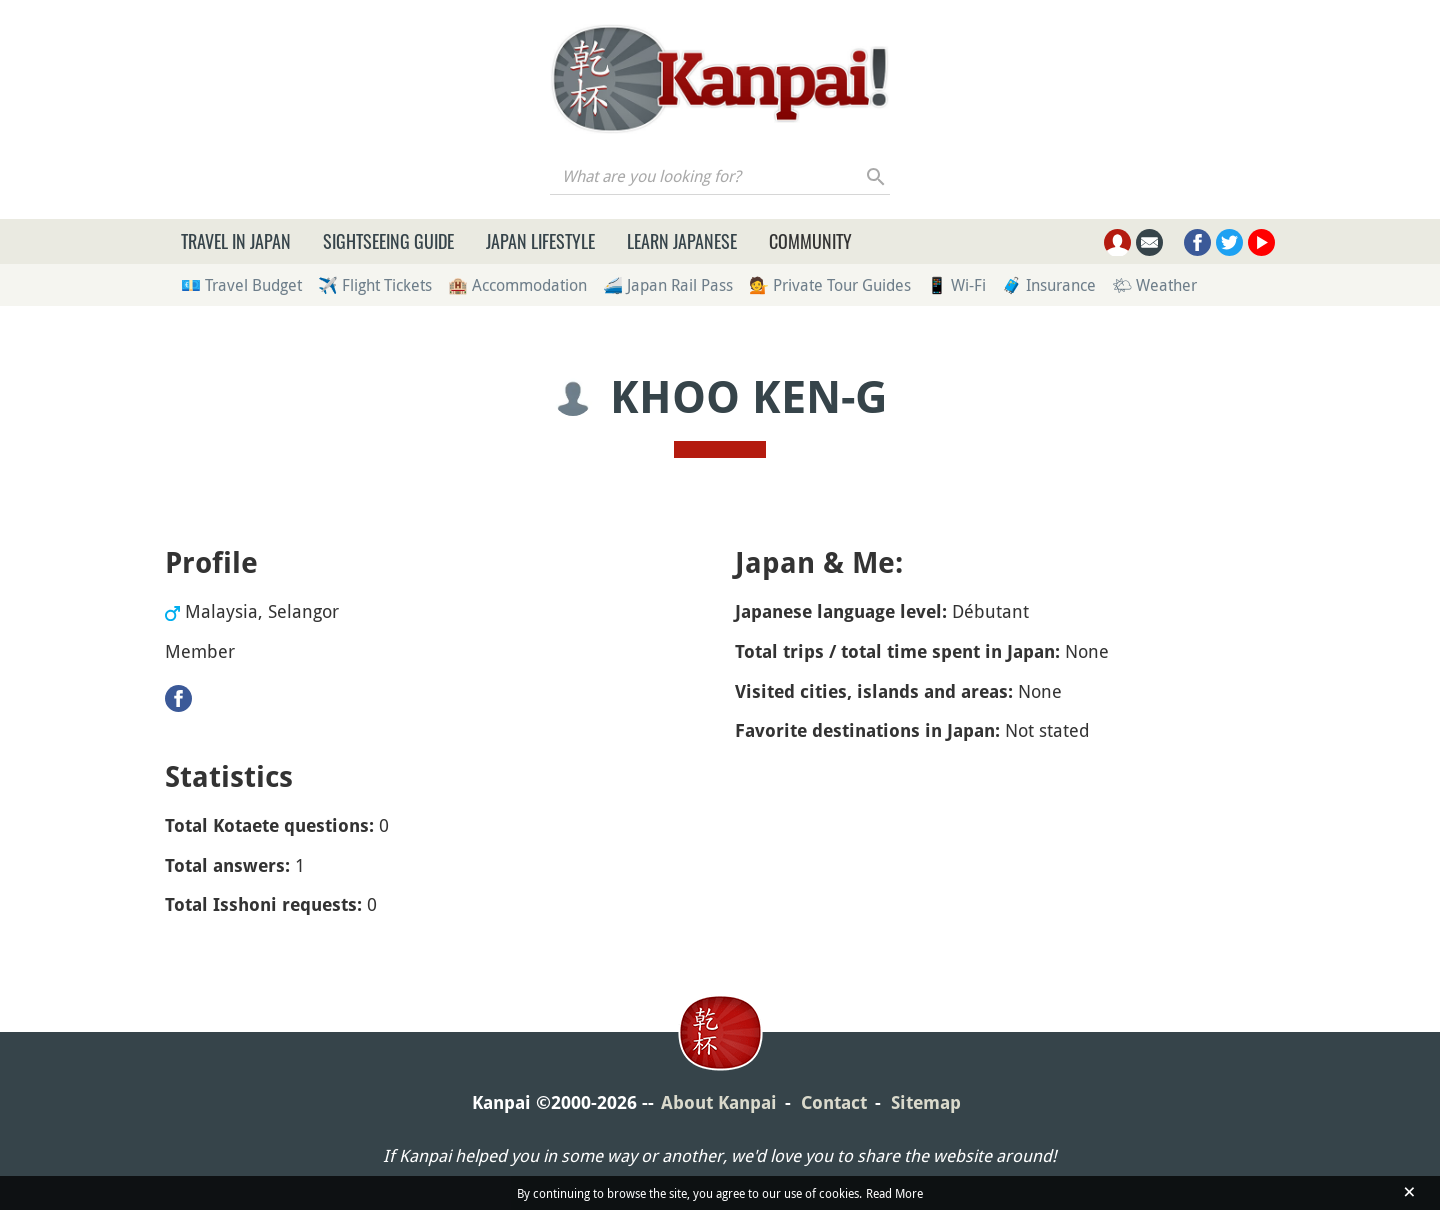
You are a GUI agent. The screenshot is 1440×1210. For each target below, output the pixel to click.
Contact (834, 1102)
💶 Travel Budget (241, 285)
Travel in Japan (236, 241)
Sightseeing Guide (388, 241)
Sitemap (926, 1102)
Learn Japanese (682, 241)
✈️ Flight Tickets (375, 285)
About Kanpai (719, 1102)
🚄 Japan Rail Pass (668, 285)
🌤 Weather (1154, 285)
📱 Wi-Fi (956, 285)
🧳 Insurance (1049, 285)
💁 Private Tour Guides (830, 285)
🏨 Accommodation (517, 285)
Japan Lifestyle (540, 241)
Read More (894, 1193)
